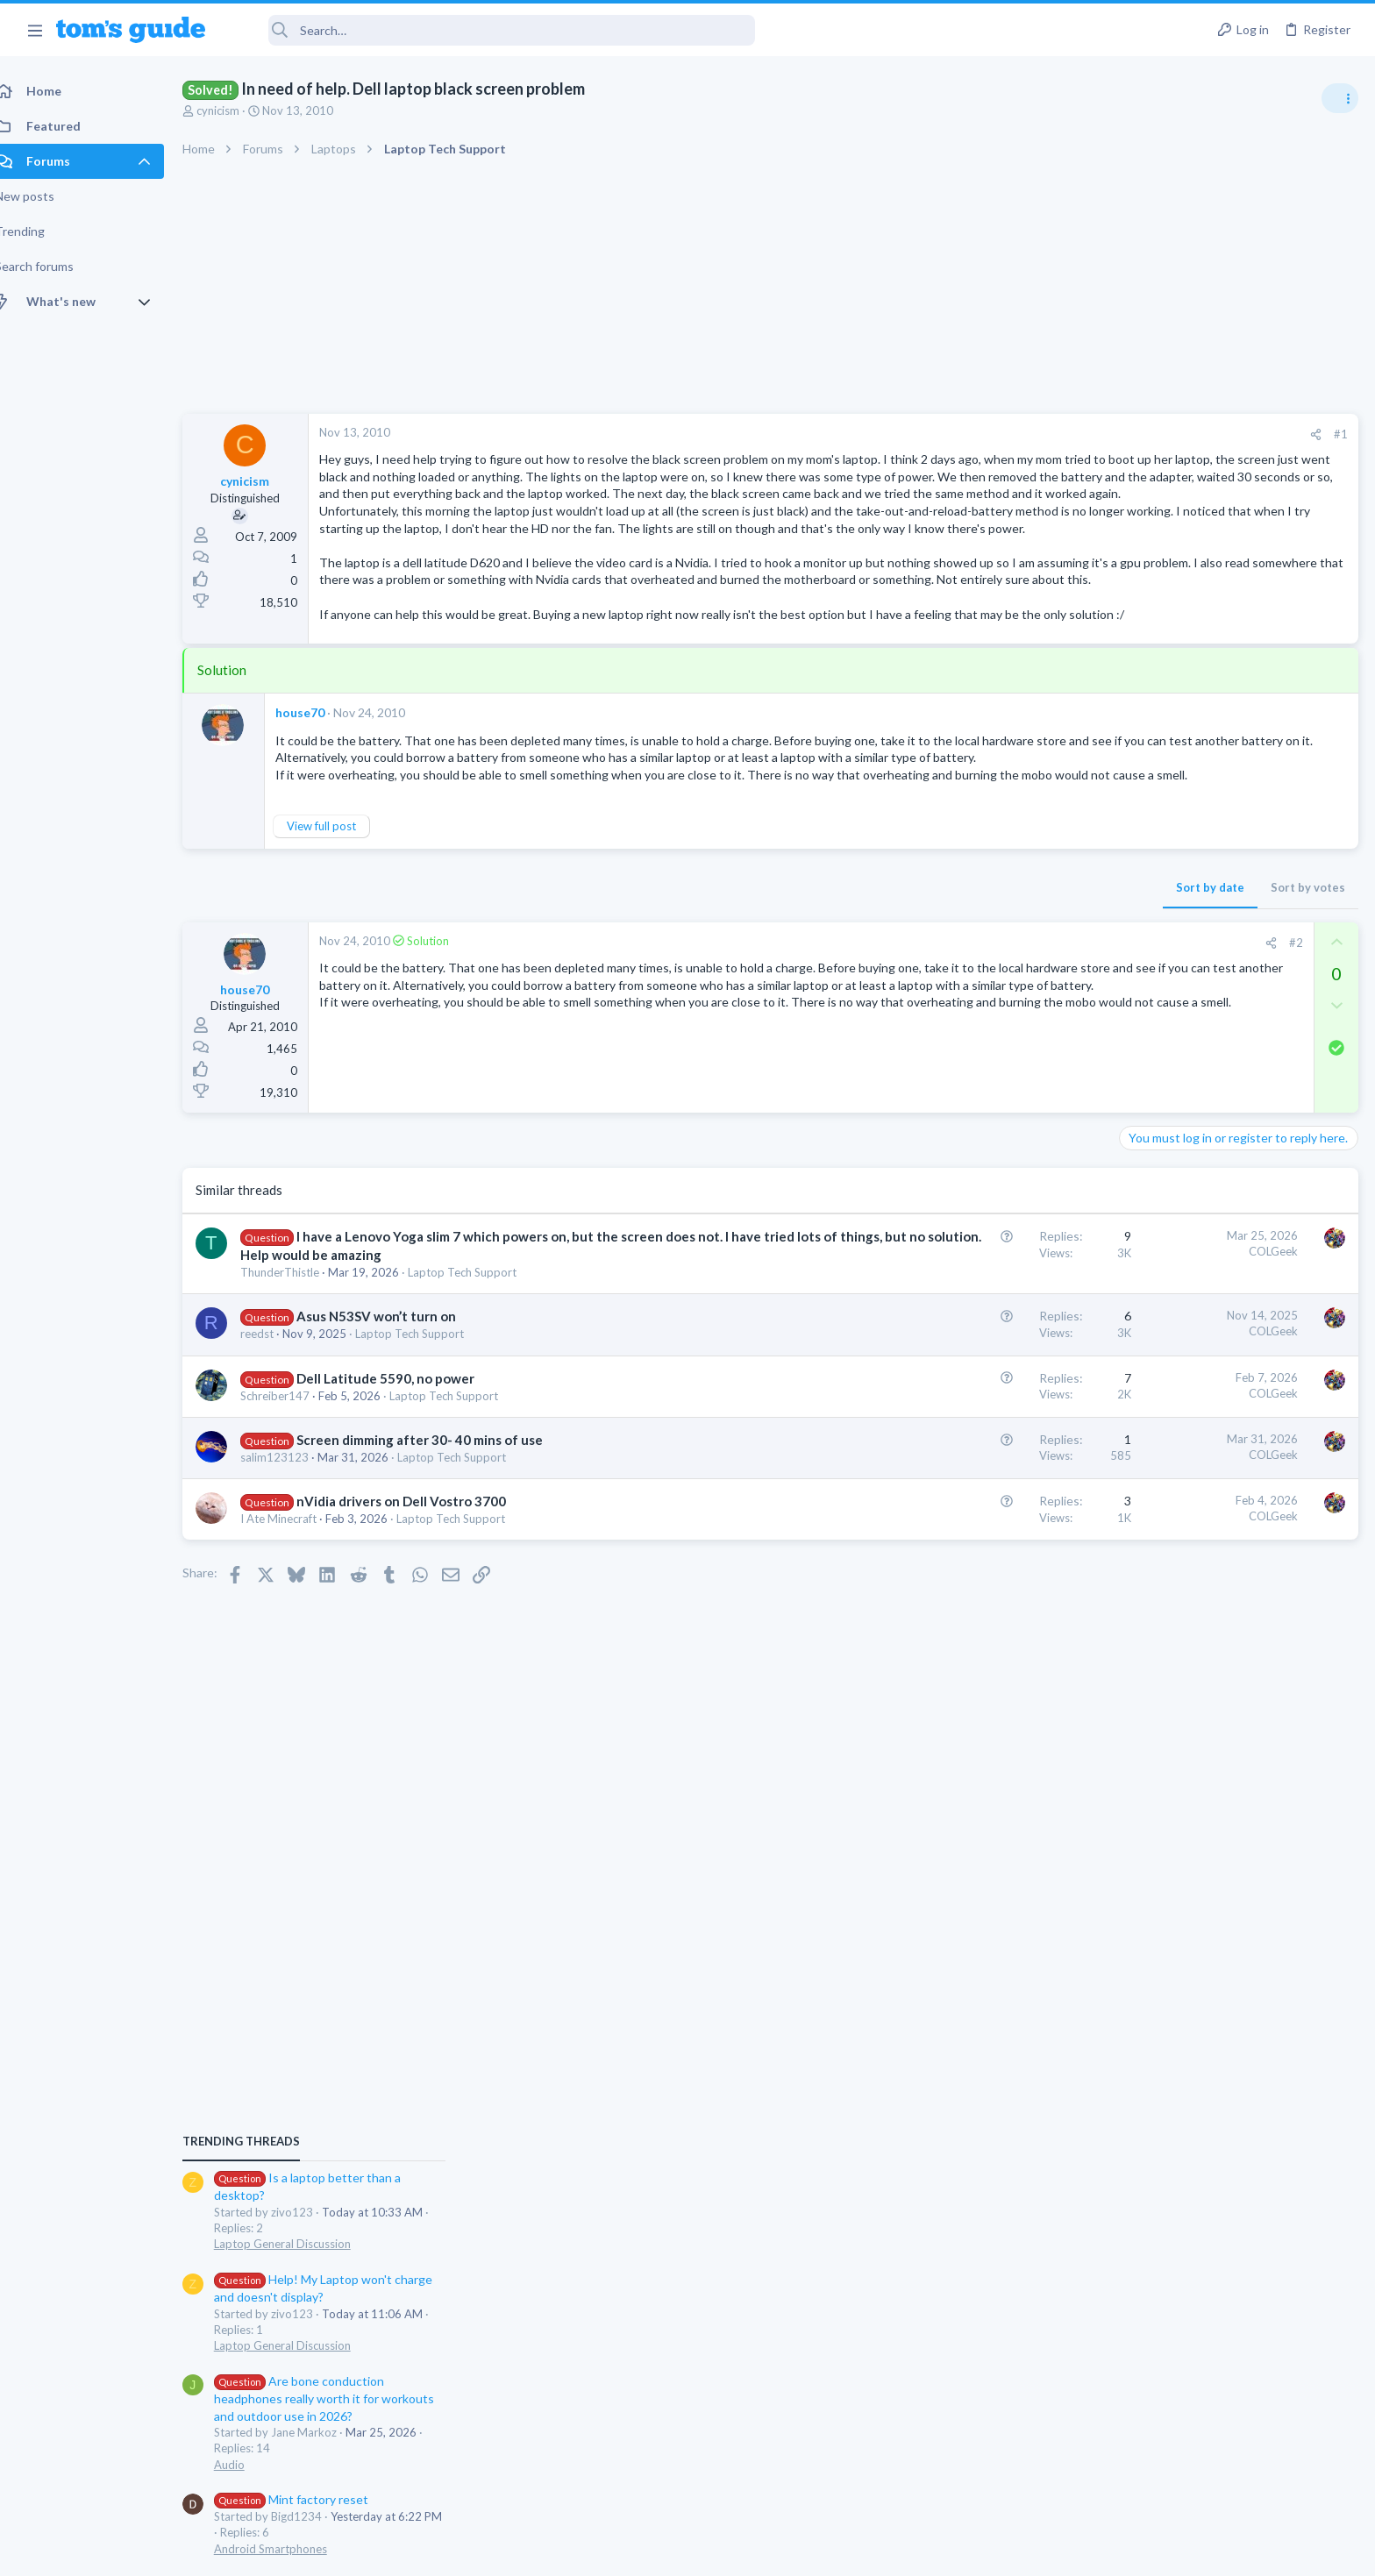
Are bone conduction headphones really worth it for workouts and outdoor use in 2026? (1236, 1206)
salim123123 (294, 1561)
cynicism (237, 110)
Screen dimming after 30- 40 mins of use (439, 1542)
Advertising (499, 2551)
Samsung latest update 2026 (1232, 1391)
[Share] (1034, 434)
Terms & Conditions (853, 2551)
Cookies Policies (621, 2551)
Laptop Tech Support (481, 1376)
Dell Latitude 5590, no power (405, 1481)
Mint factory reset (1203, 1306)
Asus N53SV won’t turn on (395, 1419)
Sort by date (928, 990)
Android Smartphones (1182, 1356)
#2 (1015, 1045)
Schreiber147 (294, 1498)
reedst (276, 1437)
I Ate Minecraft (298, 1622)
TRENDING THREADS (1153, 949)
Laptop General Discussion (1194, 1052)
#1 (1059, 434)
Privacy (732, 2551)
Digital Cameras (1167, 1679)
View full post (340, 929)
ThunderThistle (299, 1376)
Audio (1141, 1272)
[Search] (492, 30)
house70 (319, 780)
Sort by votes (1026, 990)
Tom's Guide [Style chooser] (1232, 2430)
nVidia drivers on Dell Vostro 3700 (420, 1604)
